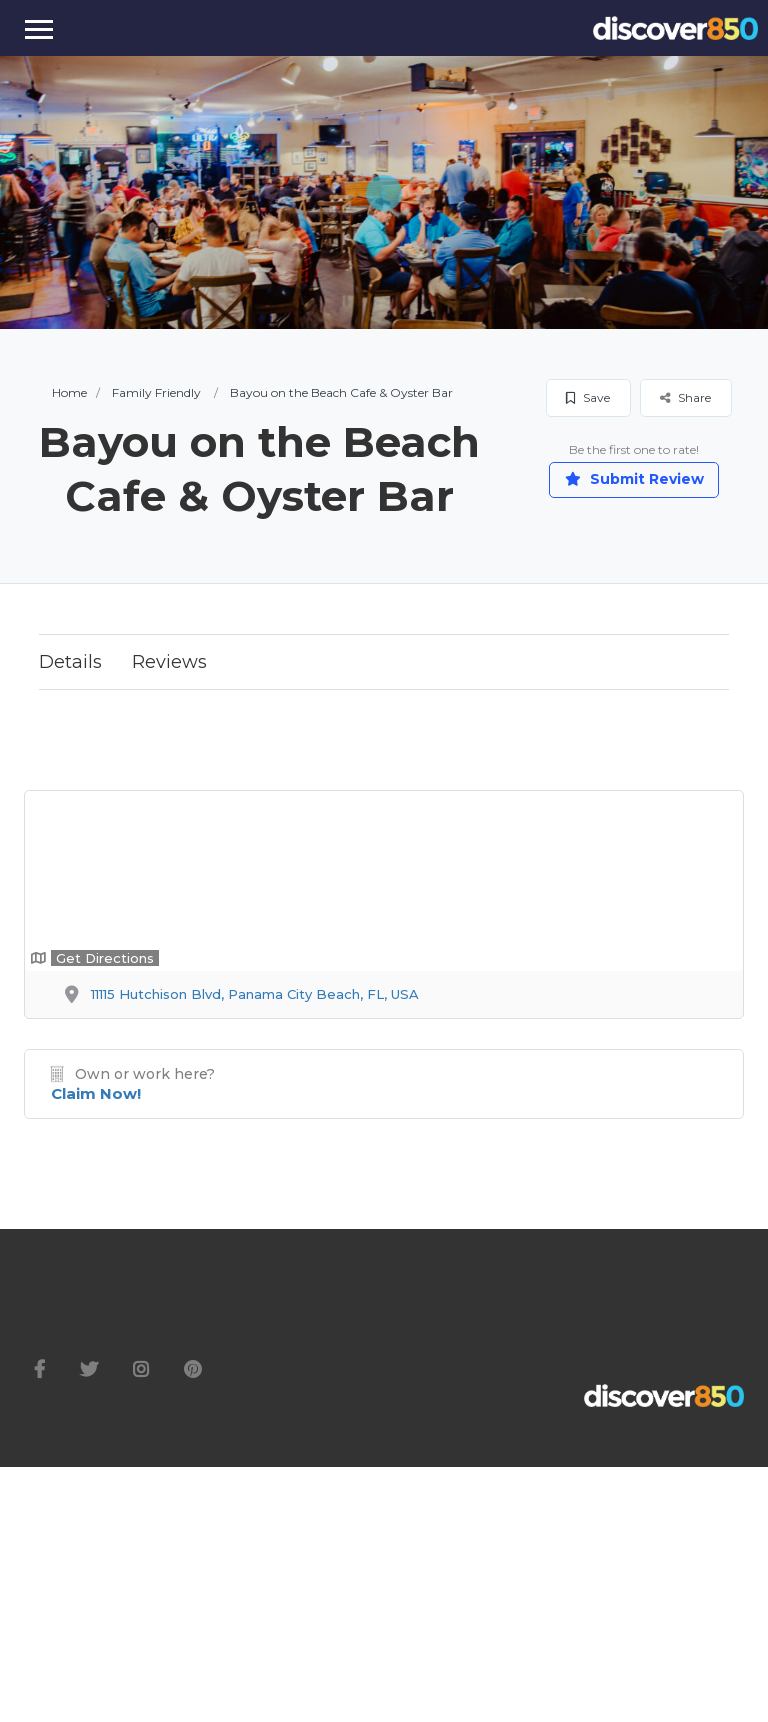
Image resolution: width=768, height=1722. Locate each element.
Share (685, 397)
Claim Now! (96, 1093)
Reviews (169, 662)
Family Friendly (156, 392)
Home (69, 392)
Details (70, 662)
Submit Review (634, 479)
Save (588, 397)
